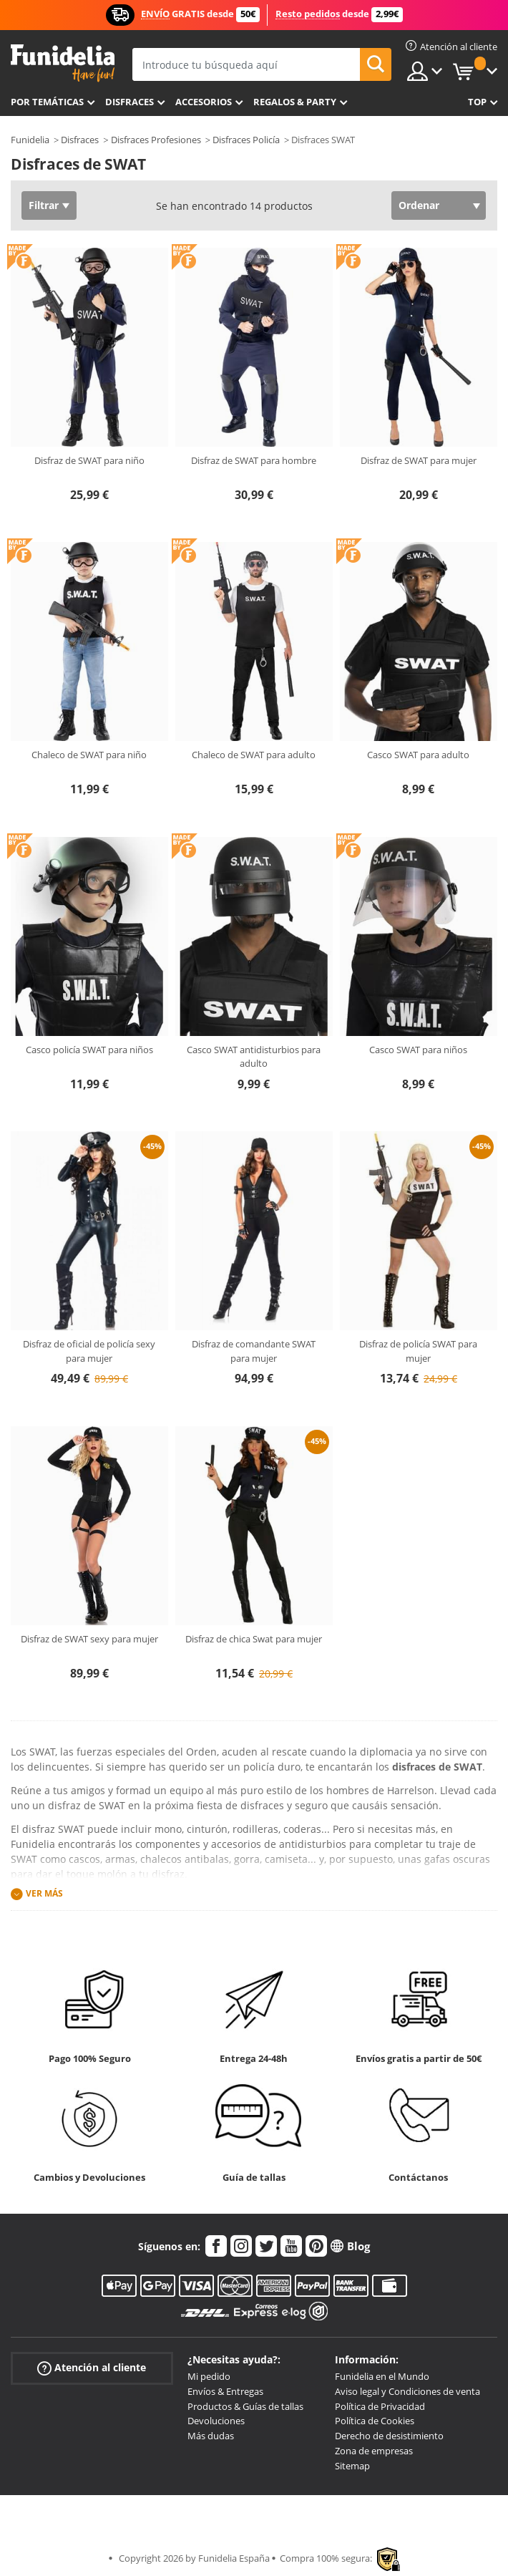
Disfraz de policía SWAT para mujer (418, 1351)
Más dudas (210, 2435)
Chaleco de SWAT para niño (89, 754)
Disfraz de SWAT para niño (89, 460)
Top (477, 101)
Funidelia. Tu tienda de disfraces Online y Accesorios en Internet (62, 63)
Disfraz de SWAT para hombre (253, 460)
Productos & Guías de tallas (245, 2406)
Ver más (44, 1893)
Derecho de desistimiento (389, 2435)
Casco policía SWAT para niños (89, 1049)
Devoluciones (216, 2420)
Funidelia (30, 139)
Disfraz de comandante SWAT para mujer (254, 1351)
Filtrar (44, 205)
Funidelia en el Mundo (382, 2376)
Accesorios (203, 101)
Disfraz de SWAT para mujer (419, 460)
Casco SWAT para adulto (418, 754)
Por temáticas (47, 101)
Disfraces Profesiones (156, 139)
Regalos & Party (294, 101)
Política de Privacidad (380, 2406)
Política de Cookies (374, 2420)
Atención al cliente (91, 2368)
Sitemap (352, 2465)
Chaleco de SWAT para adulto (254, 754)
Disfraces (129, 101)
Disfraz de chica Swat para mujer (253, 1638)
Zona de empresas (374, 2450)
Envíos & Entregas (225, 2391)
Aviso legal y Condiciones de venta (407, 2391)
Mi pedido (208, 2376)
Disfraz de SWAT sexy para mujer (89, 1638)
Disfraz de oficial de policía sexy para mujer (89, 1351)
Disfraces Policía (246, 139)
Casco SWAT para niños (418, 1049)
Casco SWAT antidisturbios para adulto (254, 1056)
